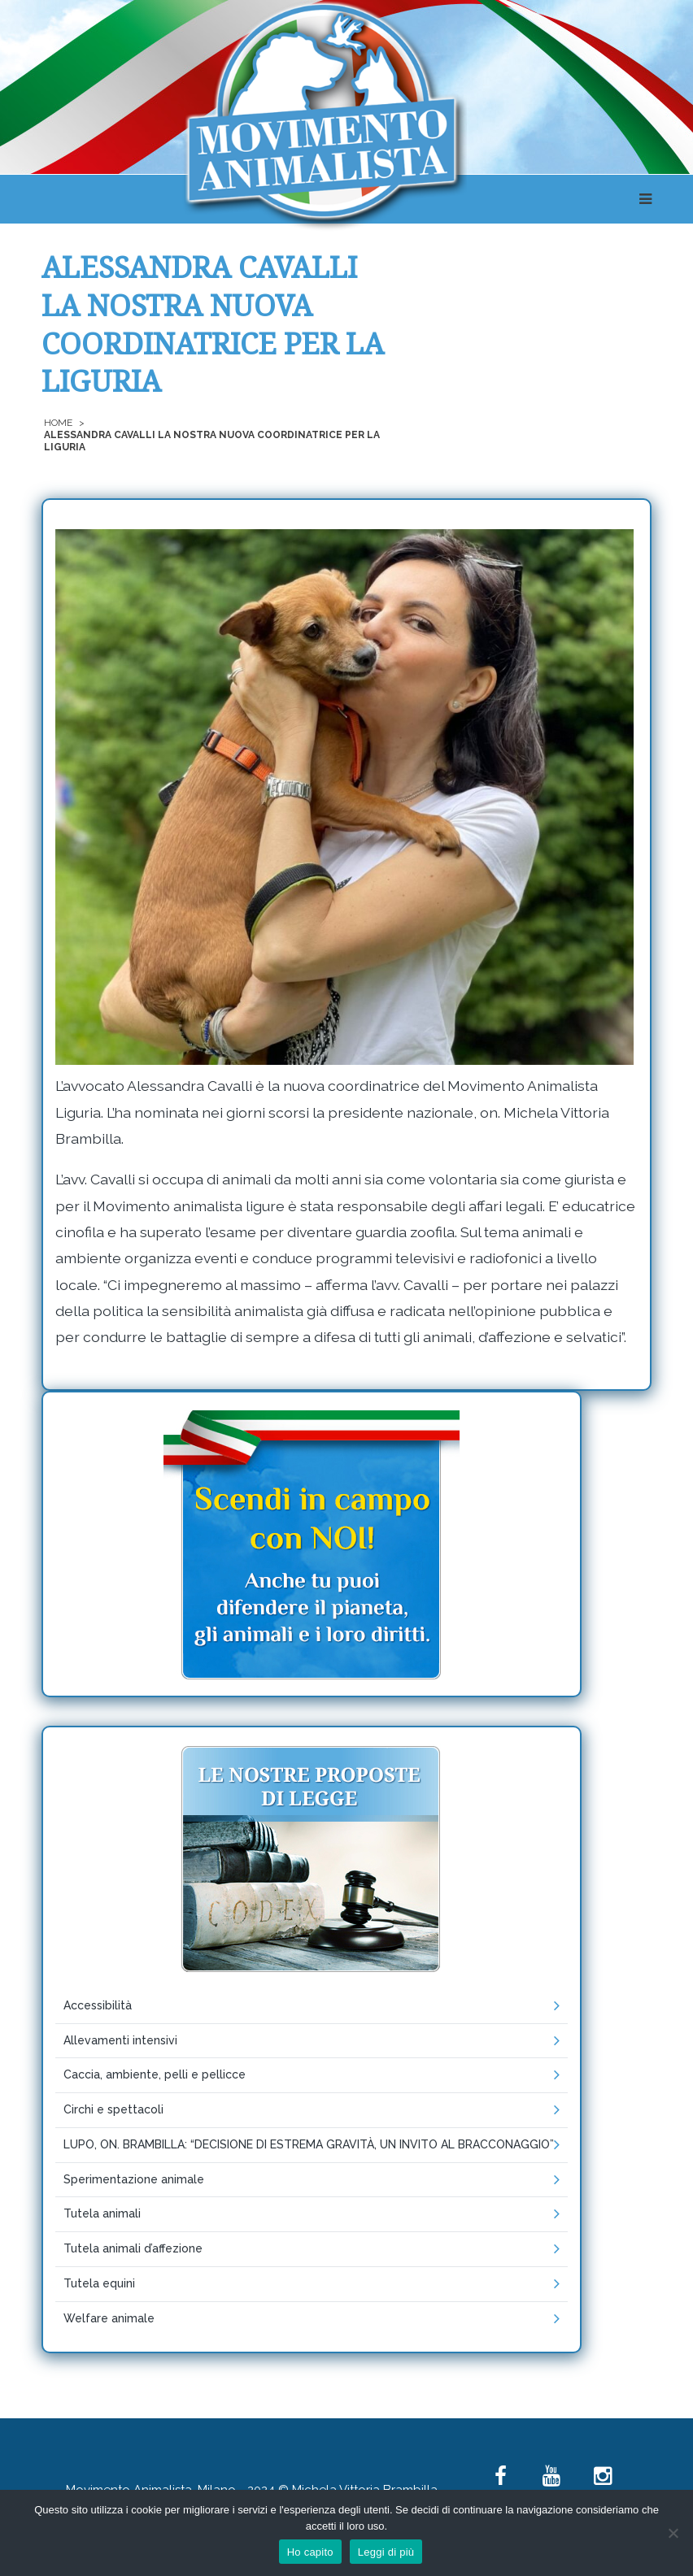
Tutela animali (102, 2213)
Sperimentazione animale (133, 2179)
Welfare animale (109, 2318)
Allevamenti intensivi (120, 2040)
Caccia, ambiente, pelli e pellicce (154, 2074)
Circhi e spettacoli (113, 2109)
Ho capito (310, 2552)
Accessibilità (97, 2005)
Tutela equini (99, 2283)
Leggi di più (386, 2552)
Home (58, 422)
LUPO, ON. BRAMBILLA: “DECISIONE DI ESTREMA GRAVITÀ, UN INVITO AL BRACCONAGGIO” (308, 2144)
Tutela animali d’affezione (133, 2248)
